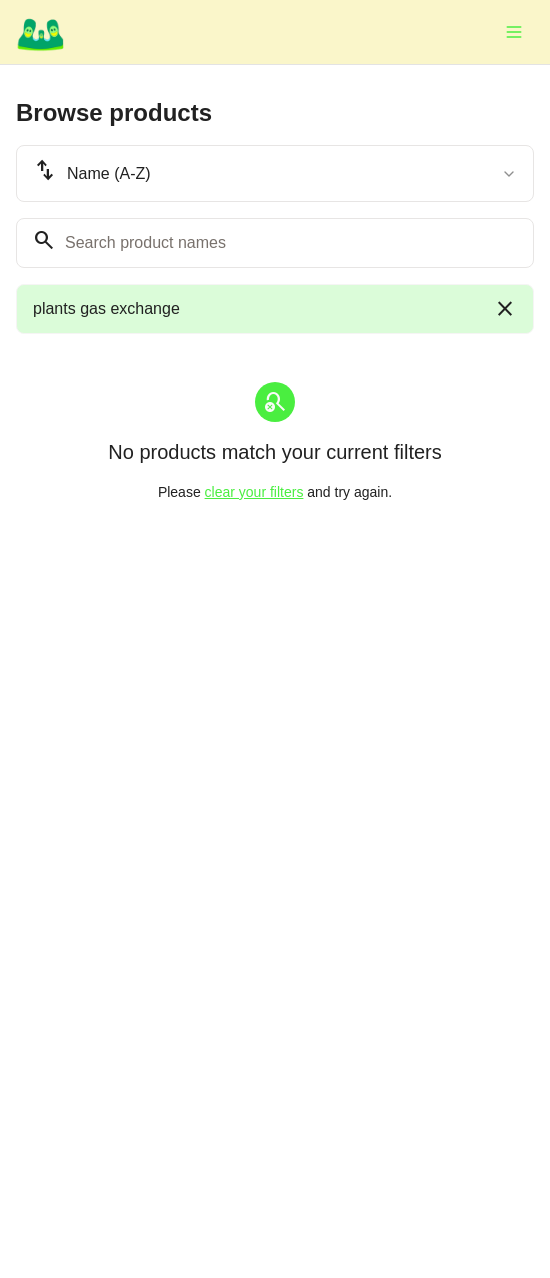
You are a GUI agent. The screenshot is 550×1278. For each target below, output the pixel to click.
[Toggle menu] (514, 32)
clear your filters (254, 492)
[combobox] (275, 173)
